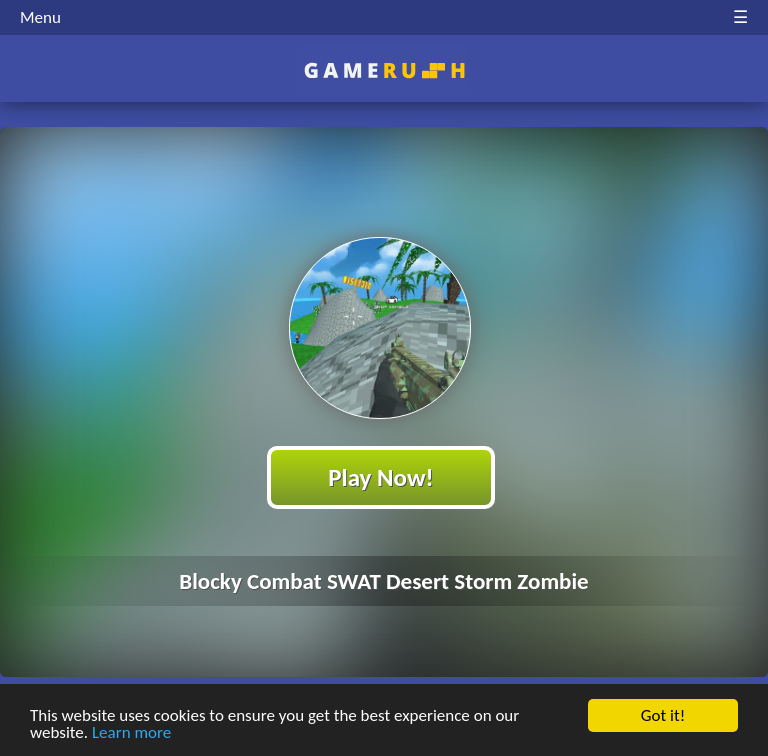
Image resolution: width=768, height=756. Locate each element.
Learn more (131, 733)
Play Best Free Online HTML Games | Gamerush (384, 70)
